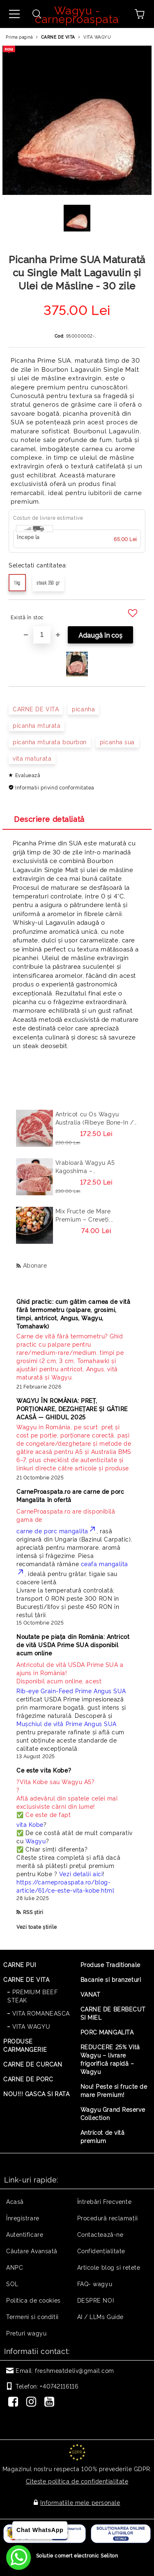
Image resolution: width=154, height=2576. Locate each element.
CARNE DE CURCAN (32, 2064)
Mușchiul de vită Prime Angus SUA (66, 1723)
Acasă (15, 2201)
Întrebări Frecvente (104, 2201)
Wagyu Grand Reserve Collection (112, 2113)
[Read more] (74, 1356)
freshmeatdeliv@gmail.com (74, 2370)
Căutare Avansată (31, 2250)
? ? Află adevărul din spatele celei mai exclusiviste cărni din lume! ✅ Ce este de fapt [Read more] (67, 1798)
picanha (83, 709)
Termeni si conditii (32, 2316)
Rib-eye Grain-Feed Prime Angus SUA (71, 1690)
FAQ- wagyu (95, 2283)
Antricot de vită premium (102, 2136)
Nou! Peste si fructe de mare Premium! (113, 2090)
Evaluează (28, 774)
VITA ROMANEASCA (41, 2013)
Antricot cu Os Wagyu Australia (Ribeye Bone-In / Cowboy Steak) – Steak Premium (94, 1118)
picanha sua (117, 741)
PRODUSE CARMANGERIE (25, 2045)
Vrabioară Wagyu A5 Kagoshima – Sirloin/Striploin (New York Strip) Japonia (93, 1166)
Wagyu (35, 1841)
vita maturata (32, 758)
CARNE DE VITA (58, 36)
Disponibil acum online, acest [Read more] (74, 1672)
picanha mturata (36, 725)
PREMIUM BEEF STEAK (32, 1996)
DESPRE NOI (95, 2300)
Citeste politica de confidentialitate (77, 2481)
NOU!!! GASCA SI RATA (36, 2093)
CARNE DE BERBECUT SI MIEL (113, 2013)
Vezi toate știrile (36, 1926)
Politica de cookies (33, 2300)
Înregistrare (22, 2218)
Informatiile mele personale (80, 2502)
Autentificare (24, 2234)
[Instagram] (32, 2402)
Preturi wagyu (26, 2333)
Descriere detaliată (49, 819)
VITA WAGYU (97, 36)
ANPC (14, 2267)
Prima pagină (19, 36)
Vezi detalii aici (81, 1873)
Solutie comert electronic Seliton (77, 2555)
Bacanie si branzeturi (110, 1979)
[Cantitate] (42, 634)
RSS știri (33, 1911)
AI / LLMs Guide (100, 2316)
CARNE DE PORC (28, 2079)
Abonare (35, 1265)
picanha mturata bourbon (50, 741)
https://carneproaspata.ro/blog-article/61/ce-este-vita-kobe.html (65, 1886)
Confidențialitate (101, 2250)
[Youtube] (50, 2402)
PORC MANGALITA (107, 2032)
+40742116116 (59, 2386)
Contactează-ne (100, 2234)
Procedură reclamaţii (107, 2218)
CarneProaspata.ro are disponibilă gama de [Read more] (65, 1515)
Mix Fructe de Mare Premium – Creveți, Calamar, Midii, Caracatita (92, 1215)
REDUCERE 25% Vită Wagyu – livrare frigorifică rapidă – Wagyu (110, 2059)
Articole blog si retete (108, 2267)
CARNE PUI (19, 1964)
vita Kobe (30, 1824)
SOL (12, 2283)
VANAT (90, 1994)
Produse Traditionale (110, 1964)
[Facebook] (14, 2402)
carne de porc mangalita (56, 1530)
